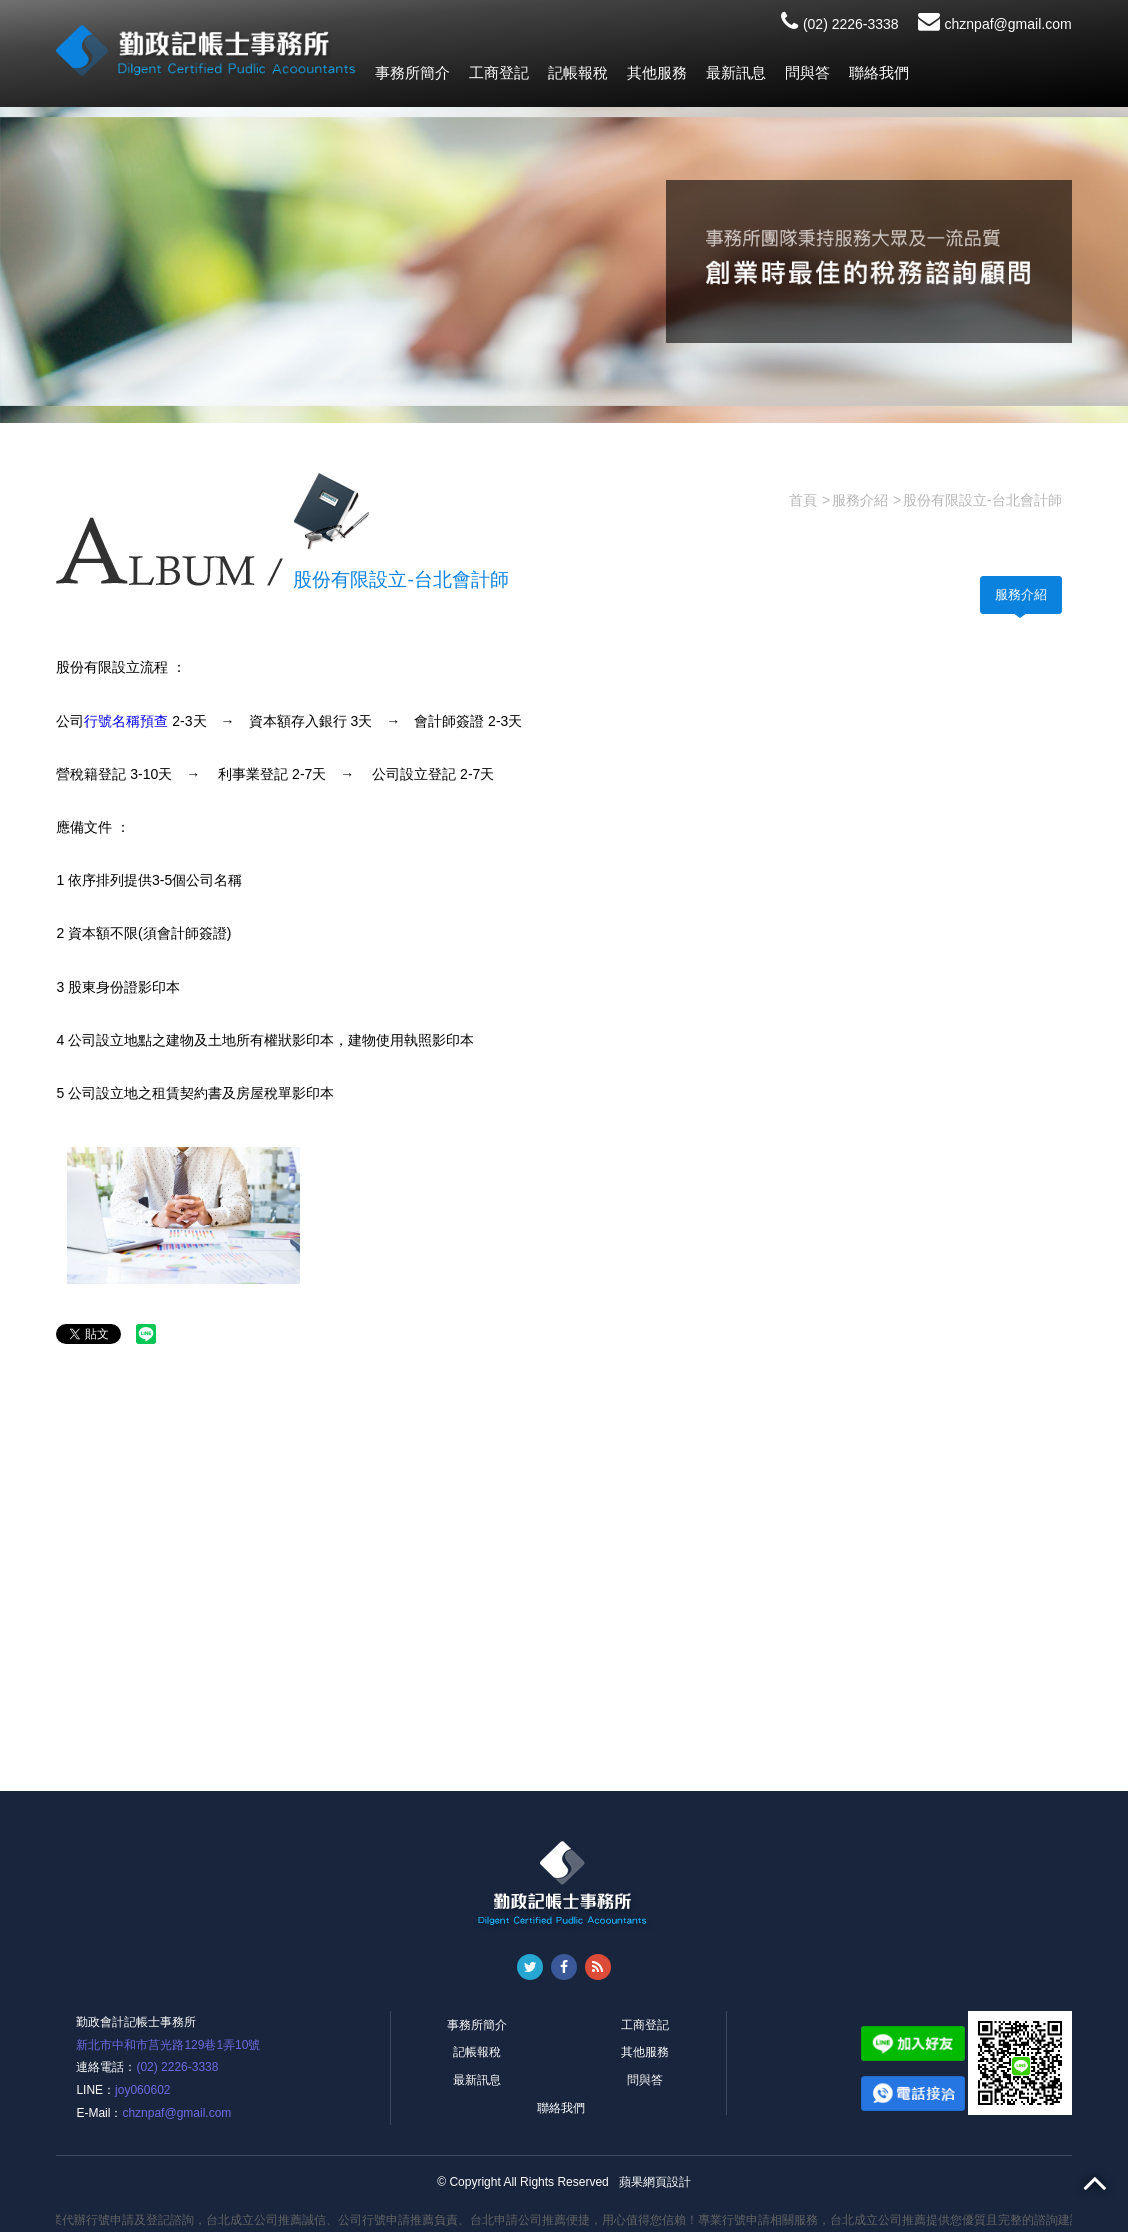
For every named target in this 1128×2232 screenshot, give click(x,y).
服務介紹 (1021, 594)
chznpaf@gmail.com (995, 24)
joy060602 (142, 2090)
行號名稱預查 (126, 721)
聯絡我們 (879, 72)
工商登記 (499, 72)
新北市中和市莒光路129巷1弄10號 (168, 2045)
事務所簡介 (412, 72)
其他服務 (657, 72)
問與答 (807, 72)
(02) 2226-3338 (840, 24)
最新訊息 (736, 72)
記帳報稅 (578, 72)
